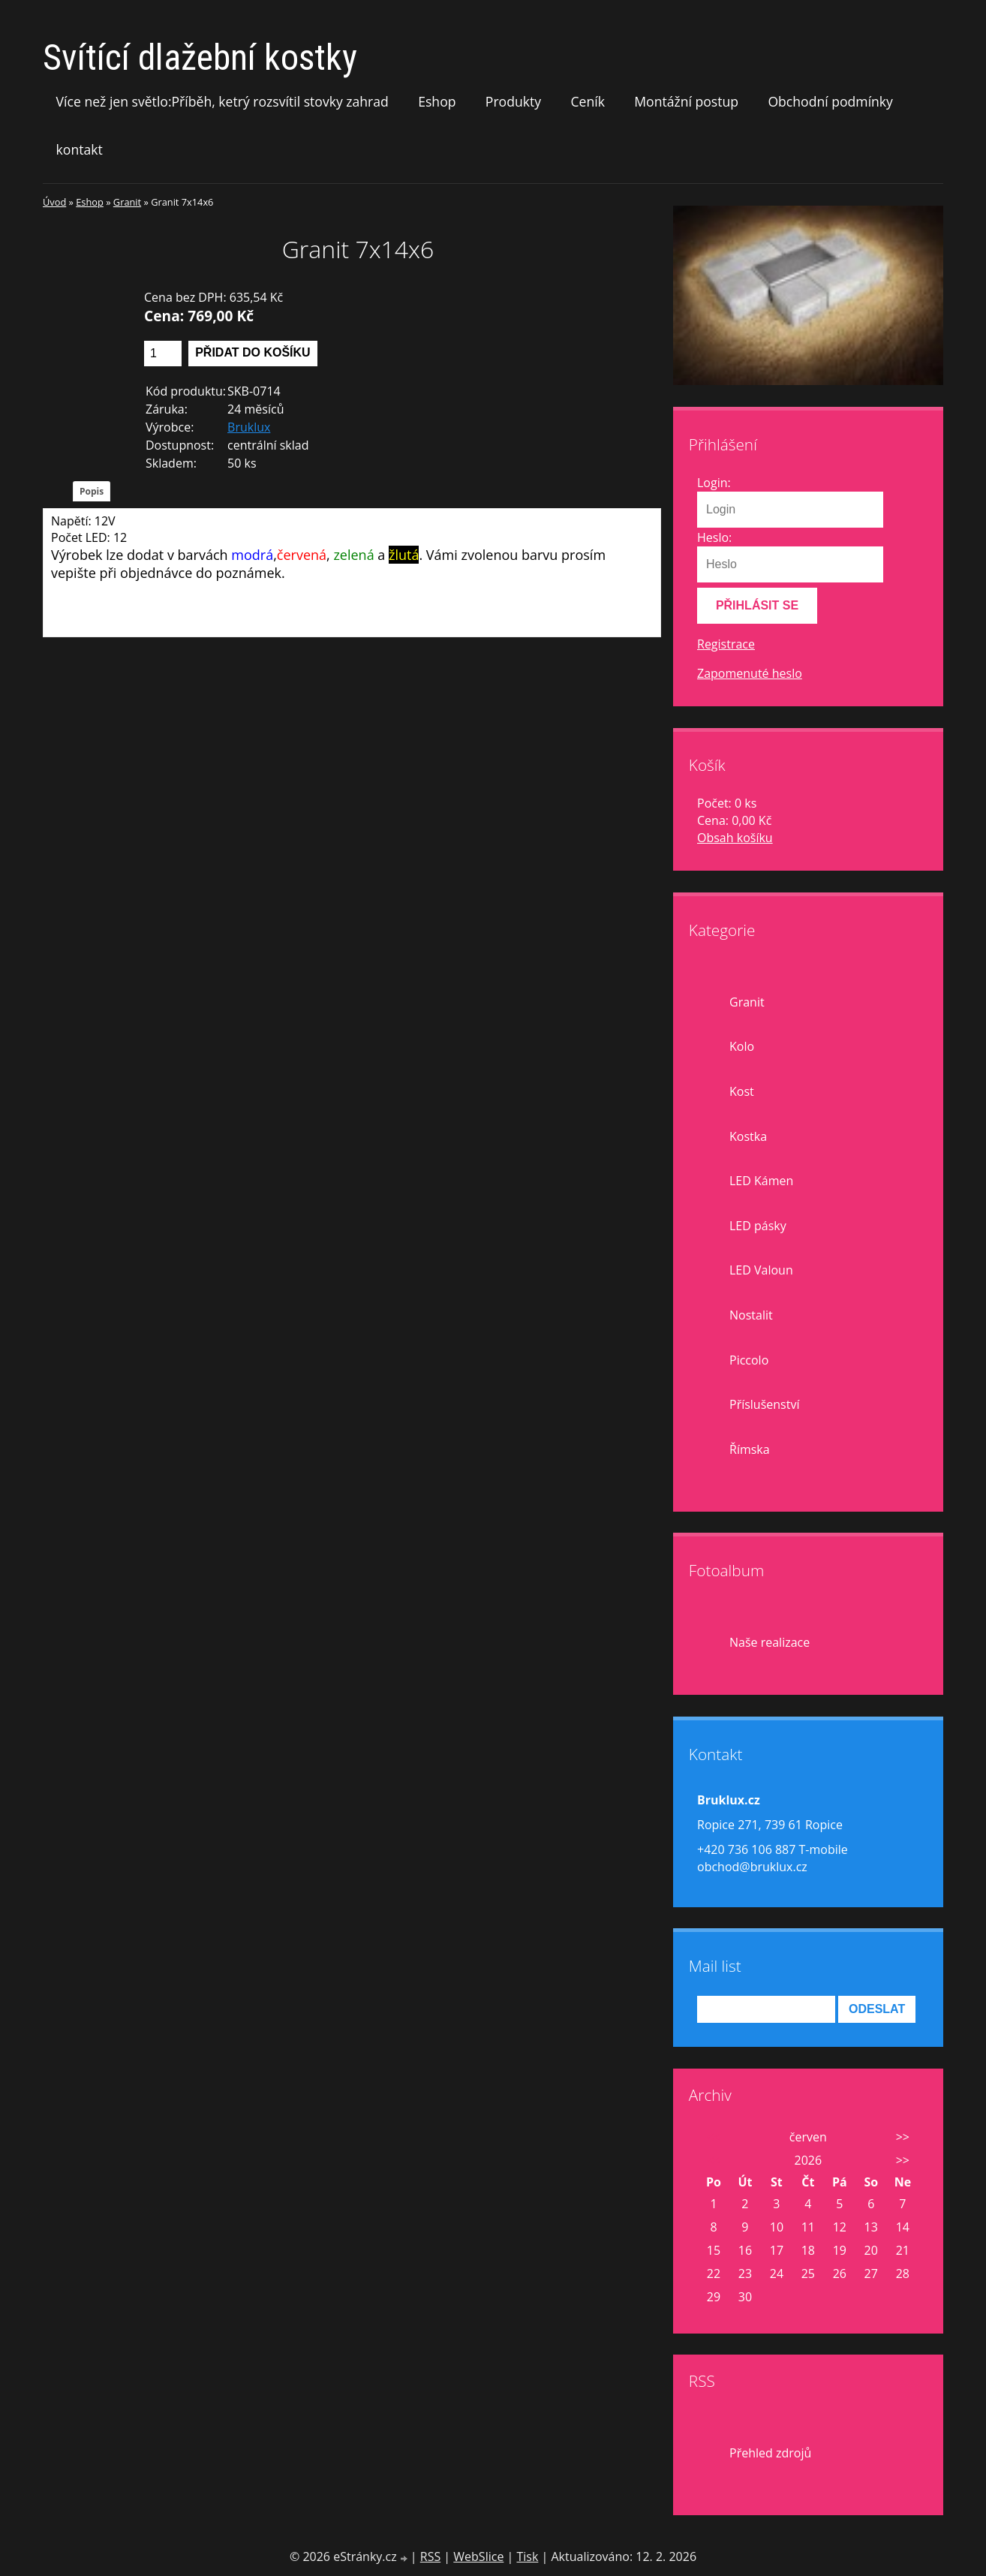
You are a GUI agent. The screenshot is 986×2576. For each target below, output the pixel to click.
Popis (92, 491)
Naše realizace (769, 1642)
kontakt (79, 149)
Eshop (436, 101)
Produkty (513, 101)
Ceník (587, 101)
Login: (714, 482)
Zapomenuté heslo (749, 673)
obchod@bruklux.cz (752, 1866)
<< (713, 2137)
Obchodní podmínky (830, 101)
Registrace (726, 644)
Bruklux (248, 427)
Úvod (54, 202)
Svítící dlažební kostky (200, 57)
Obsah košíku (735, 837)
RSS (430, 2556)
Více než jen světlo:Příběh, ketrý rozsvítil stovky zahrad (222, 101)
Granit (127, 202)
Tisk (527, 2556)
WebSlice (478, 2556)
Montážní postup (686, 101)
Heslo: (714, 537)
